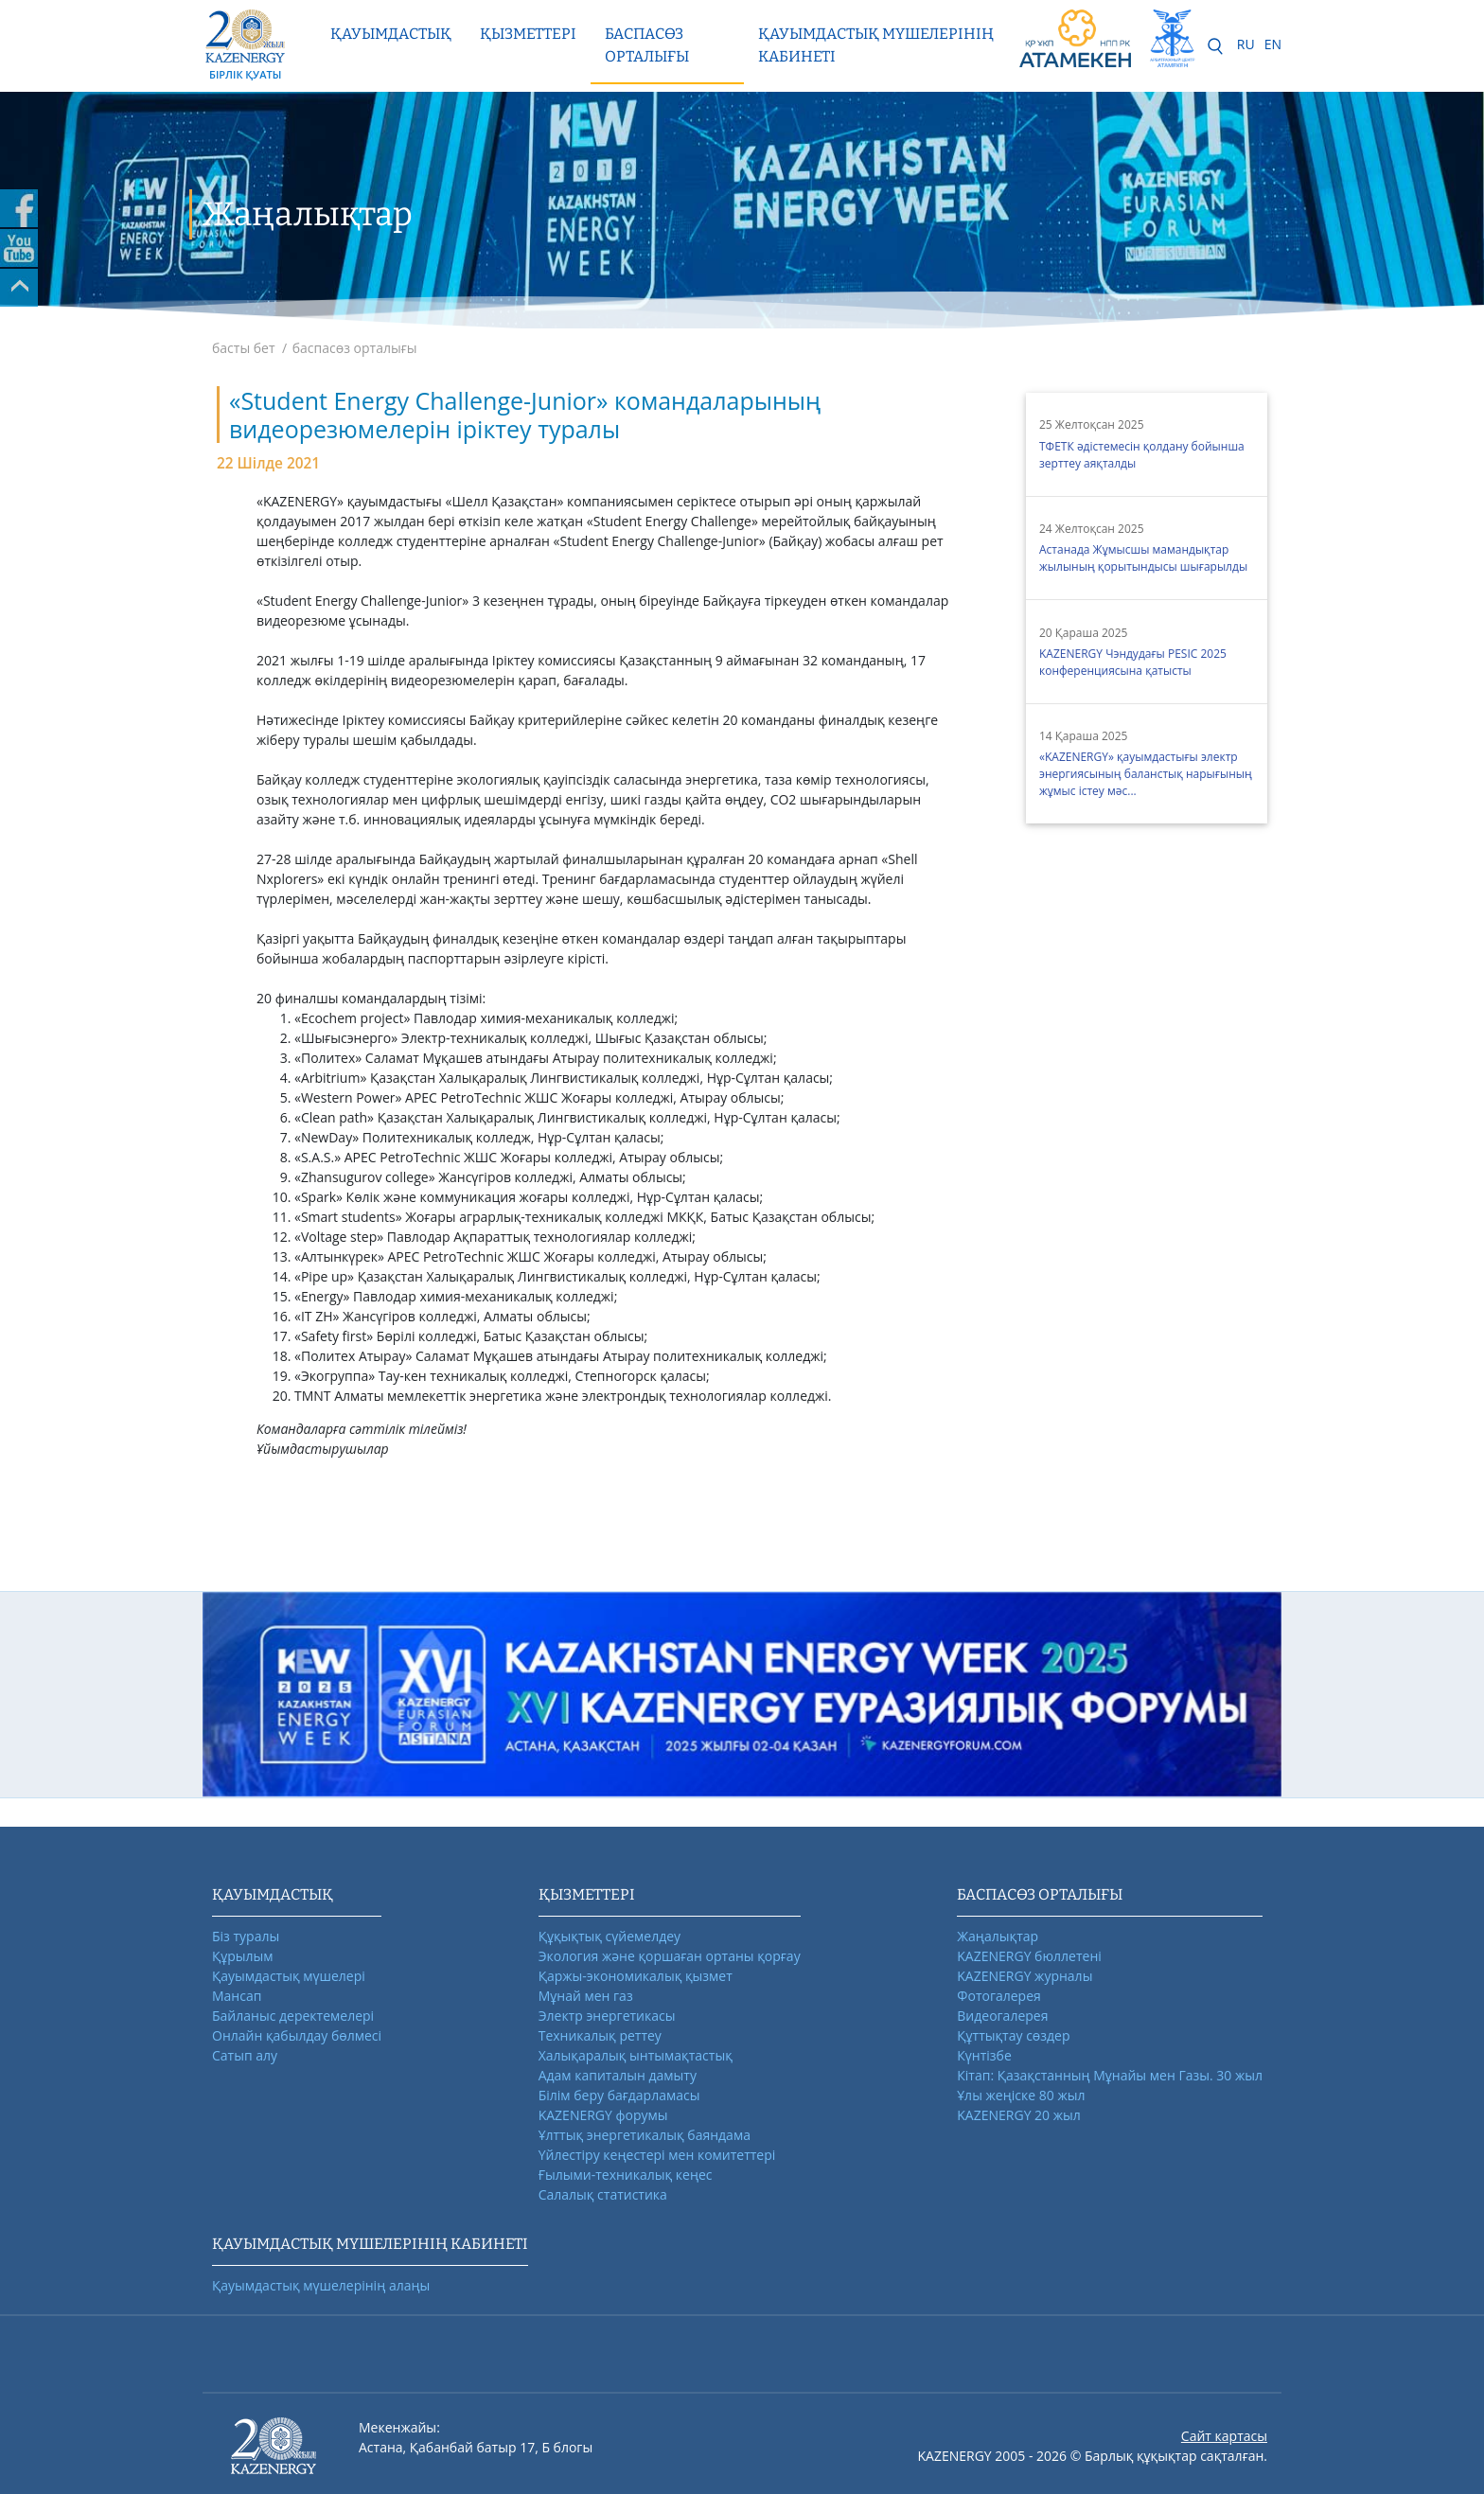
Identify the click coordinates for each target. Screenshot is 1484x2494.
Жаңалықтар (997, 1936)
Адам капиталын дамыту (618, 2075)
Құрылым (243, 1956)
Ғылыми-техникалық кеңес (626, 2175)
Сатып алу (244, 2055)
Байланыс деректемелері (293, 2016)
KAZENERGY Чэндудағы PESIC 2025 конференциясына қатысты (1133, 662)
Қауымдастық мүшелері (288, 1976)
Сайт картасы (1224, 2436)
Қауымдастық (390, 34)
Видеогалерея (1002, 2016)
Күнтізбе (984, 2055)
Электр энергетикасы (607, 2016)
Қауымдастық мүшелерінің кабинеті (876, 45)
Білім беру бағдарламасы (619, 2095)
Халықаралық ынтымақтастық (636, 2055)
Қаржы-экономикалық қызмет (636, 1976)
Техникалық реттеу (600, 2035)
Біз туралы (245, 1936)
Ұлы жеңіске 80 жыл (1021, 2095)
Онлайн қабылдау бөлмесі (296, 2035)
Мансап (236, 1996)
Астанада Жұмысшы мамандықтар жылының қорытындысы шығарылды (1143, 558)
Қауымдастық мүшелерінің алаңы (321, 2285)
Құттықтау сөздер (1013, 2035)
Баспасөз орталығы (647, 45)
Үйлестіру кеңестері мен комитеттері (657, 2155)
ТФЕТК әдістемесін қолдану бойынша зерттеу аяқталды (1142, 454)
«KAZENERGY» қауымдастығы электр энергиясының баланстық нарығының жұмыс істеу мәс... (1145, 774)
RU (1246, 44)
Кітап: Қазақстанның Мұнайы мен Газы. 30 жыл (1110, 2075)
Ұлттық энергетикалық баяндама (645, 2135)
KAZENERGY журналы (1024, 1976)
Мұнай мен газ (586, 1996)
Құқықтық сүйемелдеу (609, 1936)
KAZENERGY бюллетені (1029, 1956)
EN (1272, 44)
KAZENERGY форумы (603, 2115)
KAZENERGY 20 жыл (1019, 2115)
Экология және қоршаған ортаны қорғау (670, 1956)
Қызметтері (528, 34)
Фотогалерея (998, 1996)
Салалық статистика (603, 2194)
